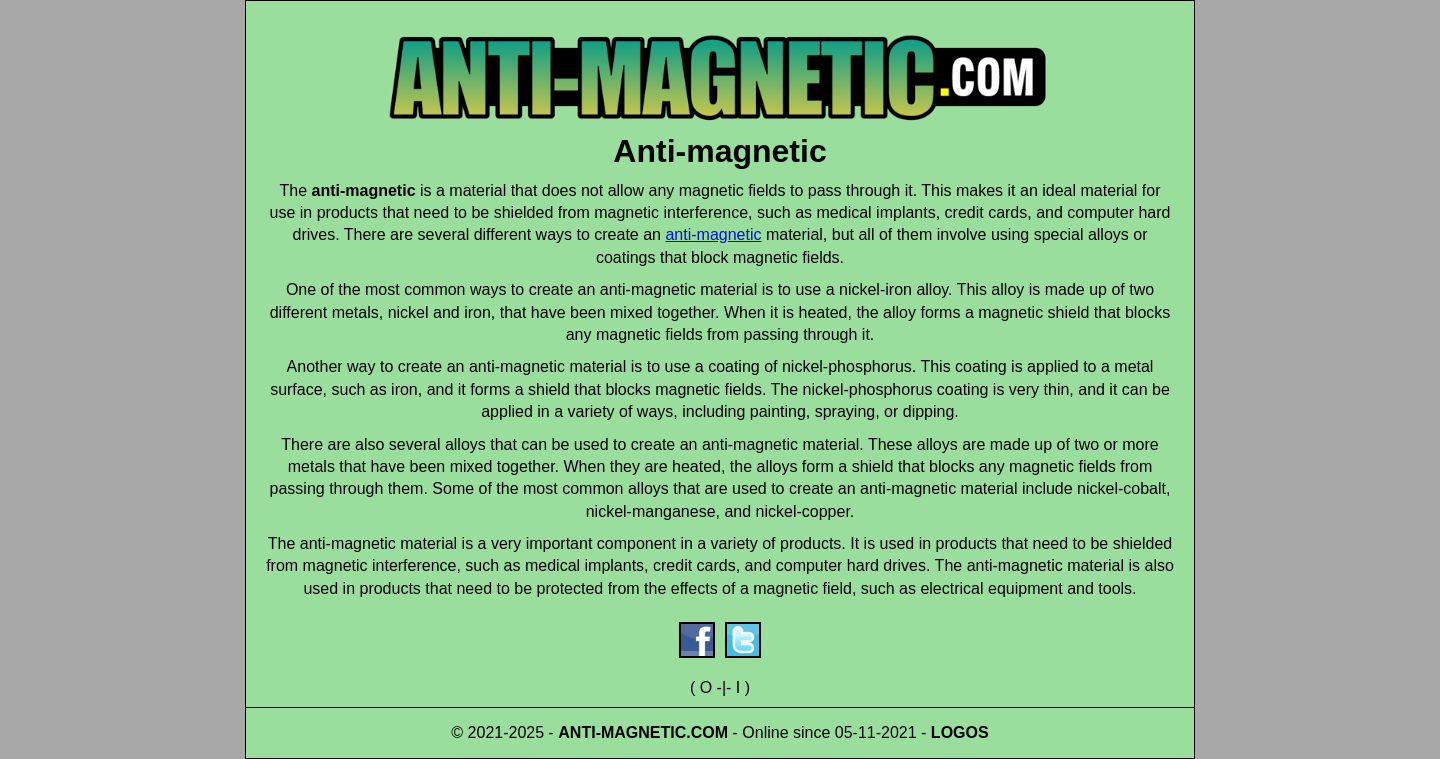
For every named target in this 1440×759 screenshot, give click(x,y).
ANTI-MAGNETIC (622, 732)
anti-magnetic (713, 234)
